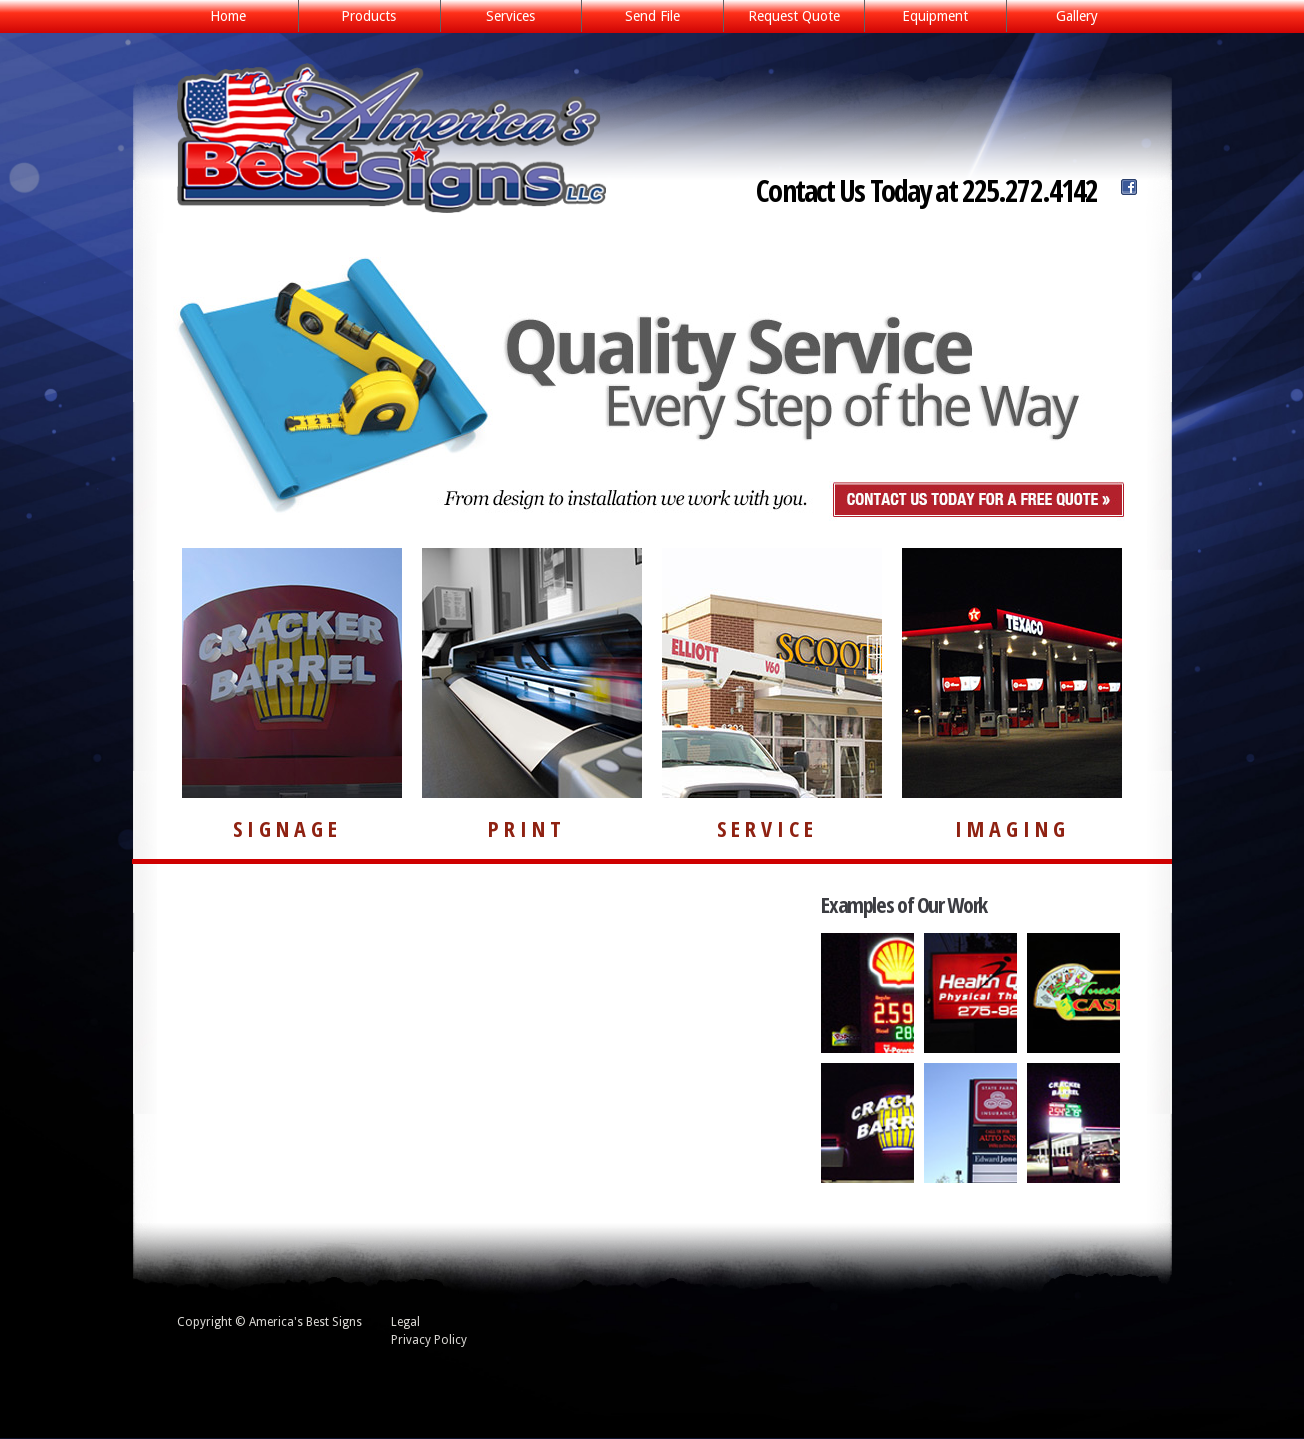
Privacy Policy (429, 1340)
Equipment (935, 16)
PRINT (527, 828)
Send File (652, 16)
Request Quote (794, 16)
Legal (405, 1322)
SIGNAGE (287, 828)
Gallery (1077, 16)
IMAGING (1012, 828)
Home (228, 16)
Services (505, 17)
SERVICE (767, 828)
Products (363, 17)
